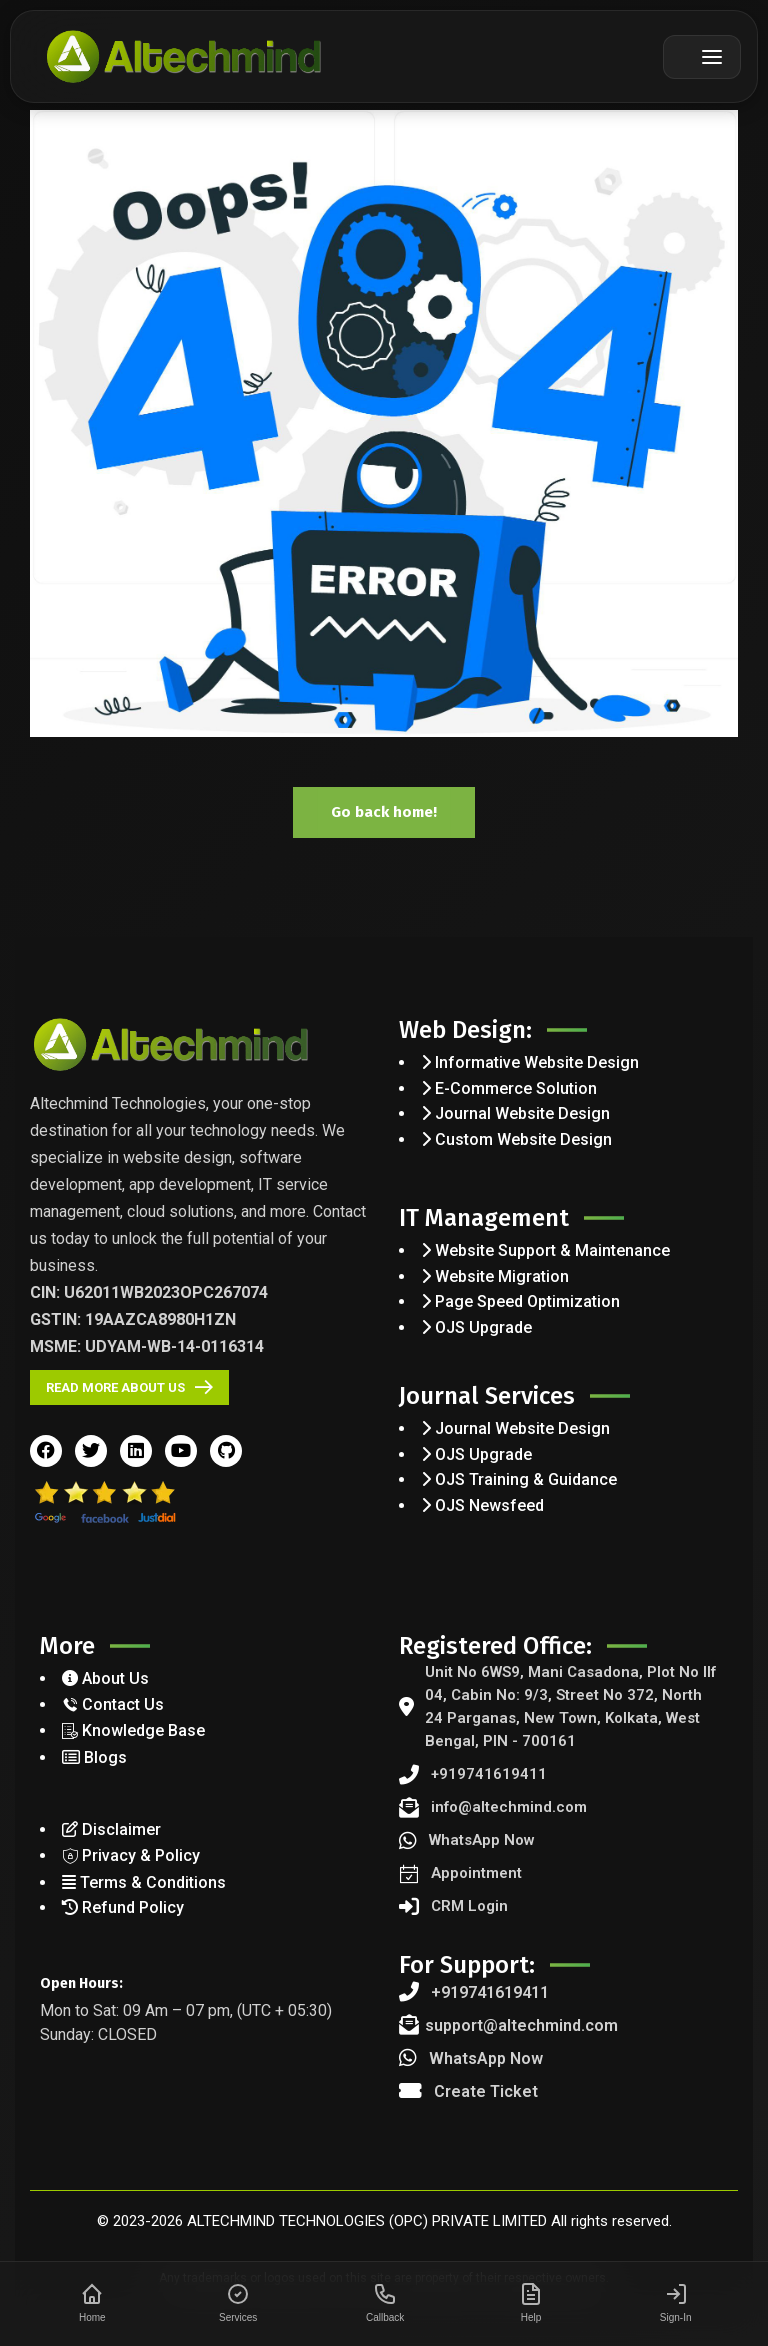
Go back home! (384, 812)
